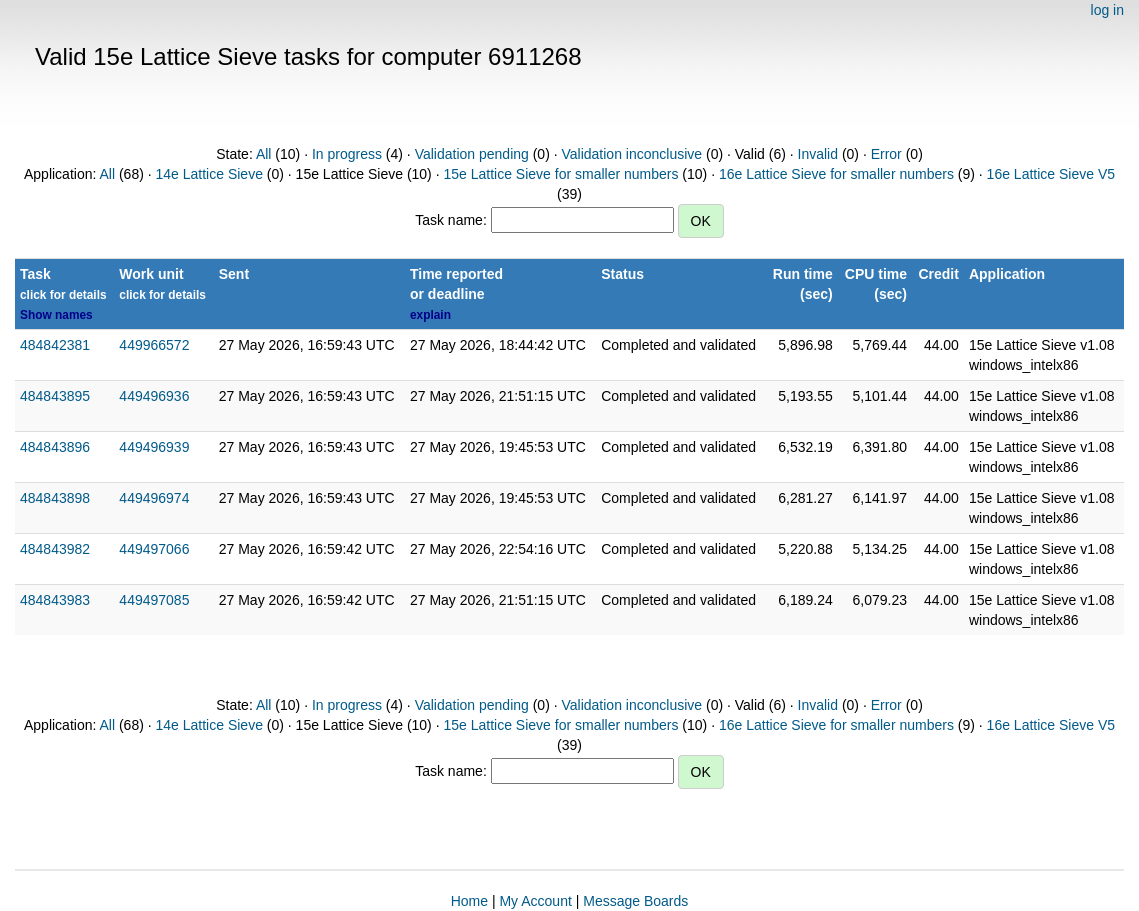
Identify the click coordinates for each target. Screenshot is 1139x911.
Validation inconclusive (631, 154)
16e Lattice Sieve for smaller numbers (836, 174)
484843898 (55, 498)
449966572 (154, 345)
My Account (535, 901)
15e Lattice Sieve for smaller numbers (560, 174)
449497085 (154, 600)
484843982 (55, 549)
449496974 (154, 498)
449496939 (154, 447)
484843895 (55, 396)
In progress (347, 154)
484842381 (55, 345)
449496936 (154, 396)
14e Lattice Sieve (209, 174)
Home (469, 901)
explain (430, 315)
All (264, 154)
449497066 (154, 549)
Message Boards (635, 901)
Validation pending (472, 154)
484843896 (55, 447)
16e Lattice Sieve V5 (1051, 174)
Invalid (818, 154)
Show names (56, 315)
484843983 (55, 600)
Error (886, 154)
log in (1107, 10)
